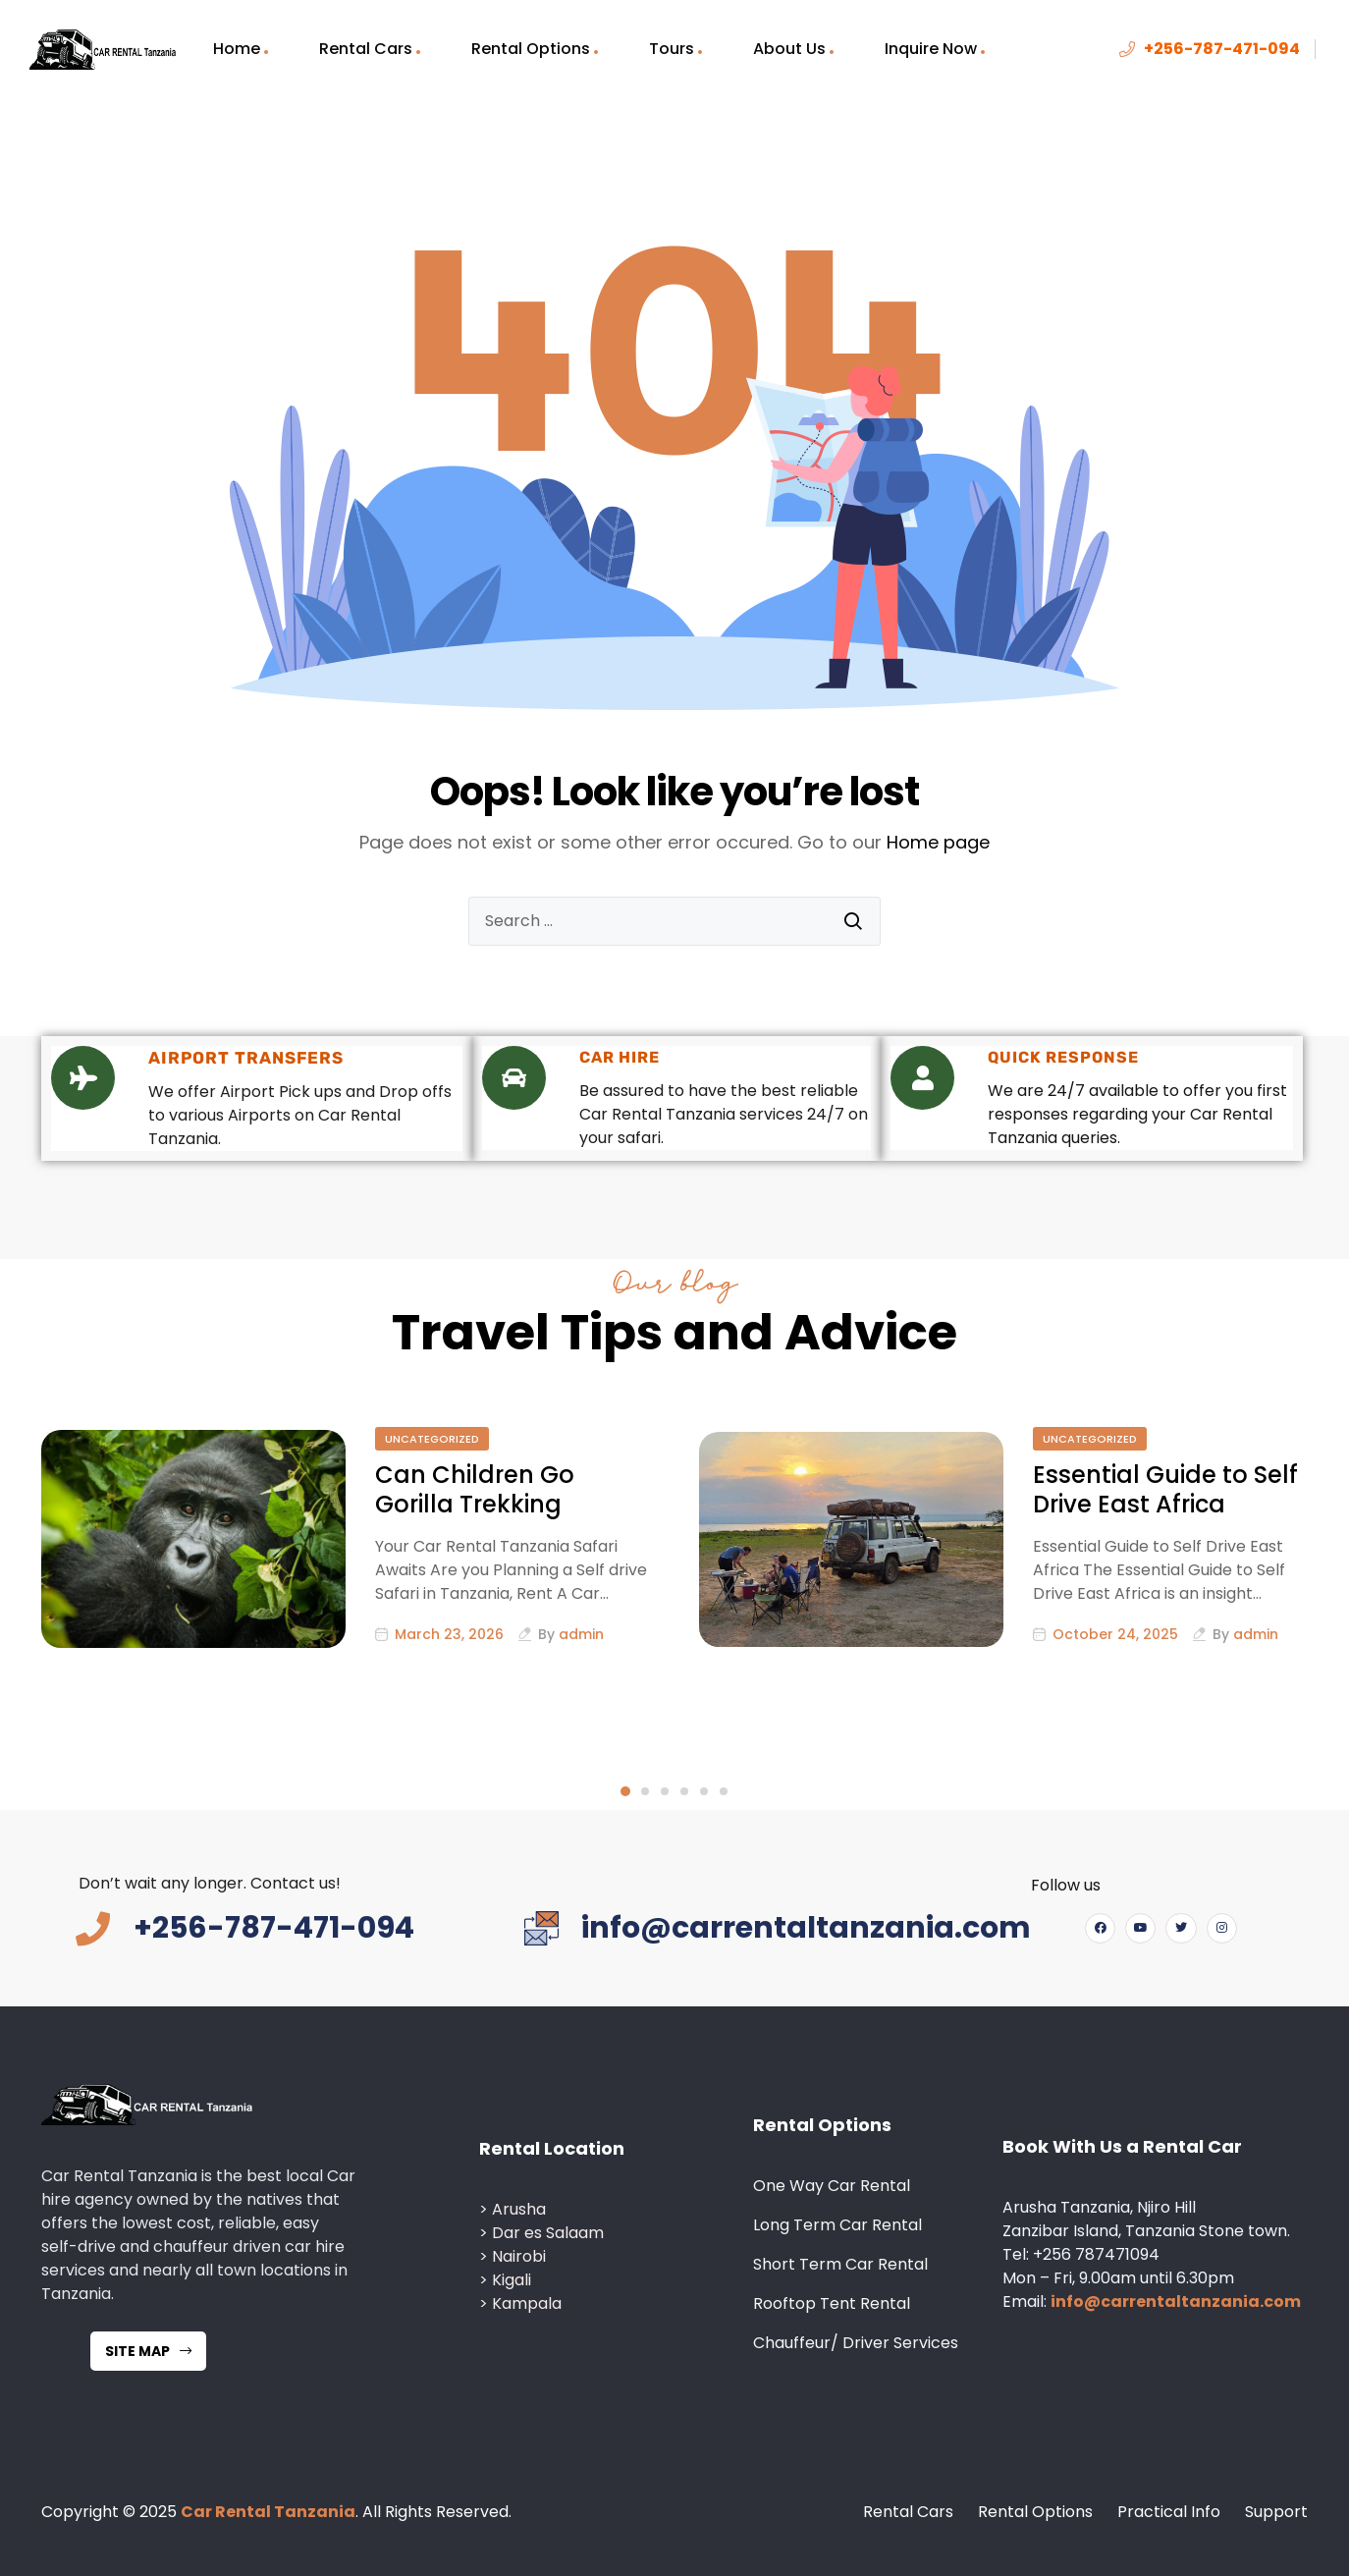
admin (581, 1634)
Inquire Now (931, 48)
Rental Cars (365, 48)
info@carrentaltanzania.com (1176, 2301)
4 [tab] (684, 1791)
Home (236, 48)
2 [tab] (645, 1791)
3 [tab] (665, 1791)
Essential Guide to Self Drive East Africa (1165, 1489)
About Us (789, 48)
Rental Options (530, 48)
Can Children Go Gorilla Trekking (474, 1489)
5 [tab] (704, 1791)
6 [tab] (724, 1791)
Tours (671, 48)
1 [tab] (625, 1791)
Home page (938, 842)
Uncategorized (432, 1439)
